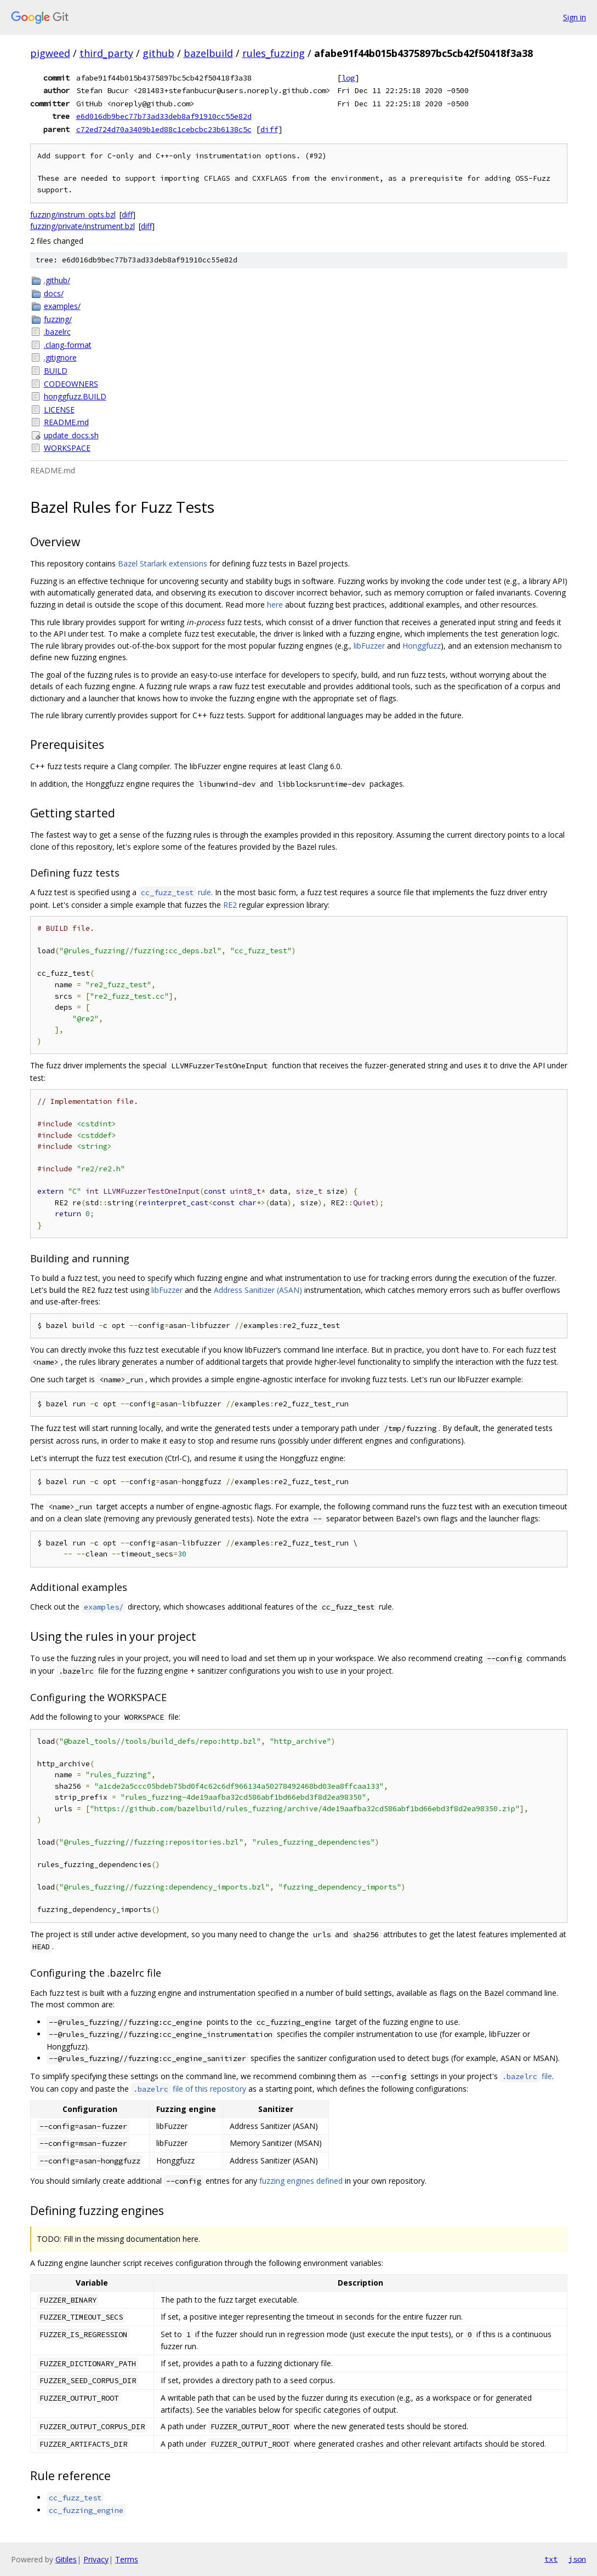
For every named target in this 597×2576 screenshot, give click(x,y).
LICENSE (59, 409)
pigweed (50, 53)
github (158, 53)
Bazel (128, 563)
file (526, 2076)
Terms (126, 2559)
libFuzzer (369, 645)
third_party (106, 53)
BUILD (55, 370)
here (275, 604)
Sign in (574, 17)
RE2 (230, 905)
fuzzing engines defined (301, 2181)
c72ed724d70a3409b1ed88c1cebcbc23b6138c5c (164, 129)
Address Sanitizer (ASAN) (258, 1290)
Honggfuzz (421, 645)
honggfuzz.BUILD (75, 396)
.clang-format (68, 345)
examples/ (62, 306)
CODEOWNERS (71, 384)
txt (551, 2559)
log (348, 78)
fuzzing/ (58, 319)
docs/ (54, 293)
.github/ (57, 280)
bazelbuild (208, 53)
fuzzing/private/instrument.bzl (82, 226)
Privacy (96, 2559)
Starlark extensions (173, 563)
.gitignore (60, 357)
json (577, 2559)
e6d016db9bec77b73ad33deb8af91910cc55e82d (164, 116)
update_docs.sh (71, 435)
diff (269, 129)
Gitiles (66, 2559)
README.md (66, 422)
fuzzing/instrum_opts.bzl (73, 214)
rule (175, 892)
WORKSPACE (67, 448)
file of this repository (188, 2088)
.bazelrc (57, 332)
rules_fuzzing (273, 53)
